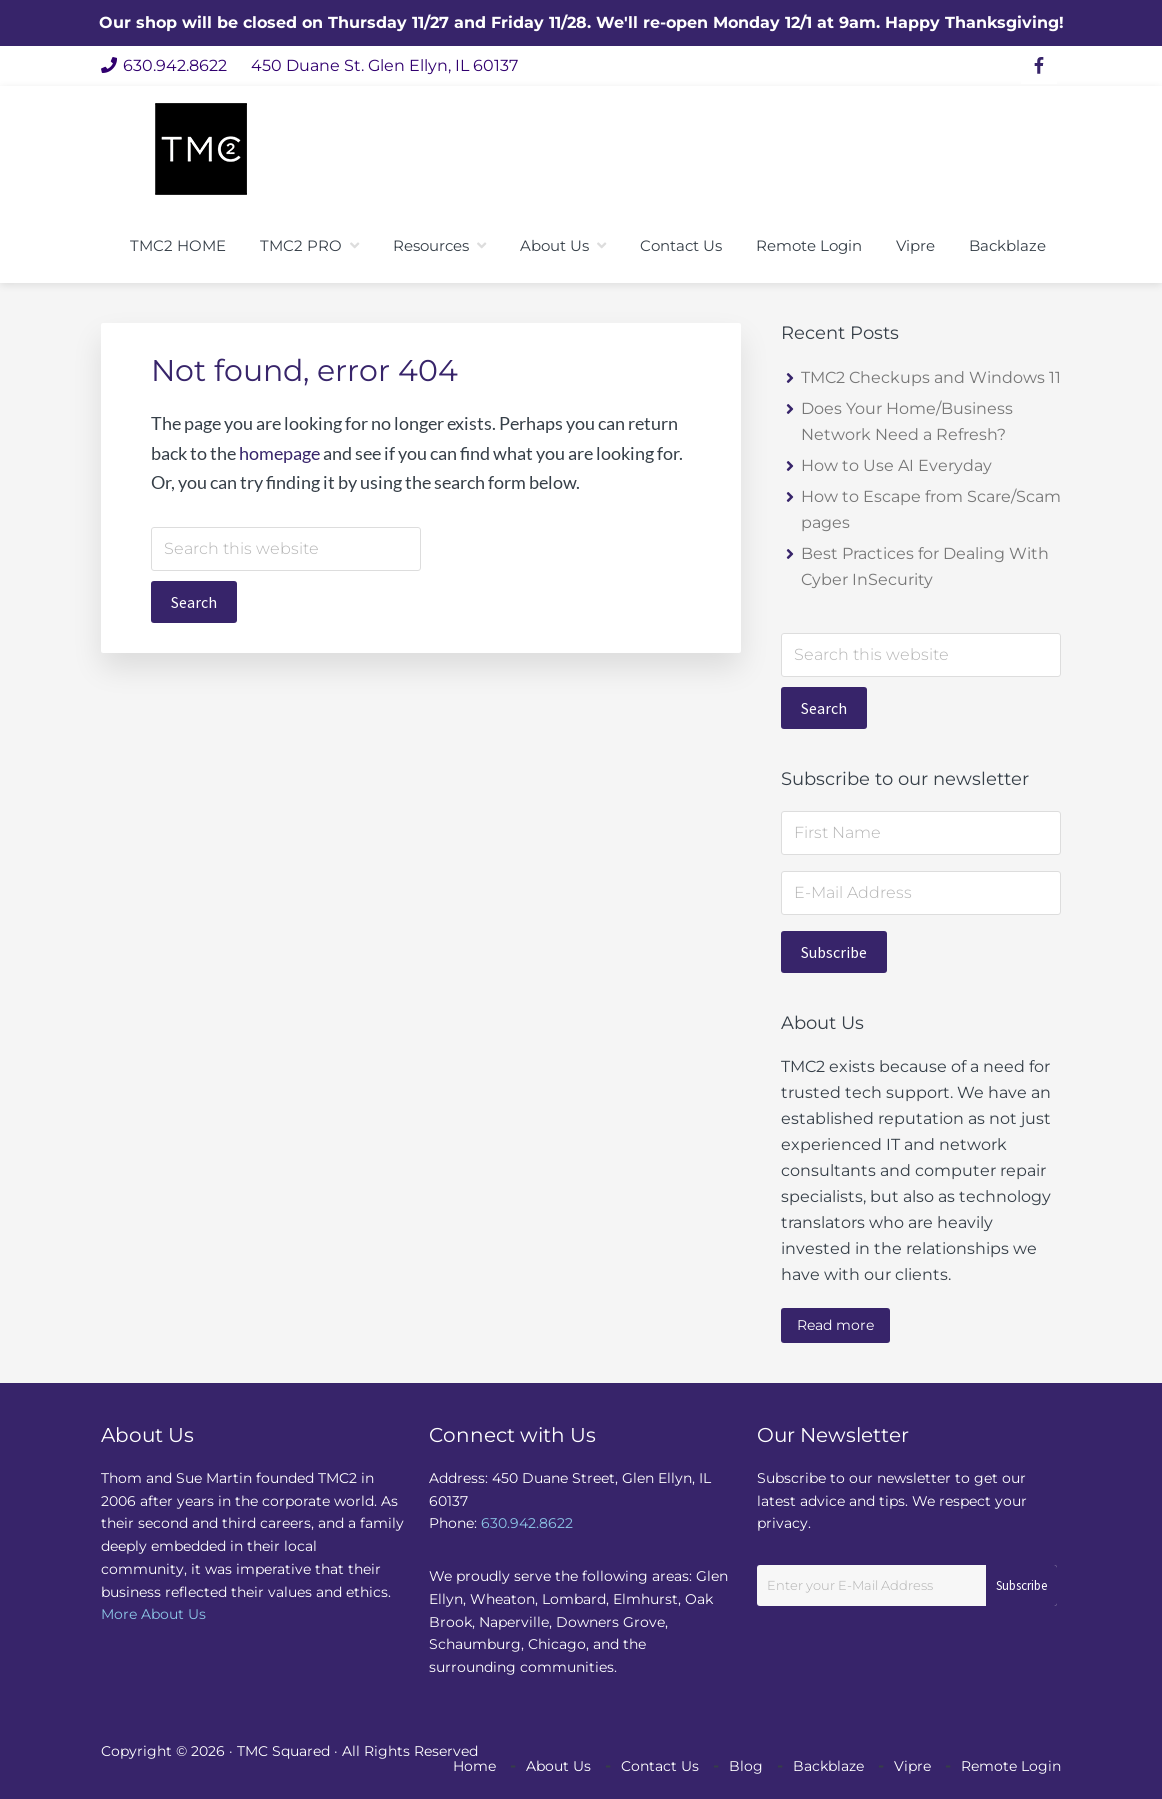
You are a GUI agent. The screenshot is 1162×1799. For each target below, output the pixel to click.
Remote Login (1011, 1766)
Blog (746, 1766)
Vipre (912, 1766)
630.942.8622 (164, 65)
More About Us (153, 1614)
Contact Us (660, 1766)
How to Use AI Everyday (896, 465)
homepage (279, 453)
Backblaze (828, 1766)
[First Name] (921, 833)
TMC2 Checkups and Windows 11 (931, 377)
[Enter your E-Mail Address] (907, 1585)
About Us (558, 1766)
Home (474, 1766)
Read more (835, 1325)
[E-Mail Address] (921, 893)
